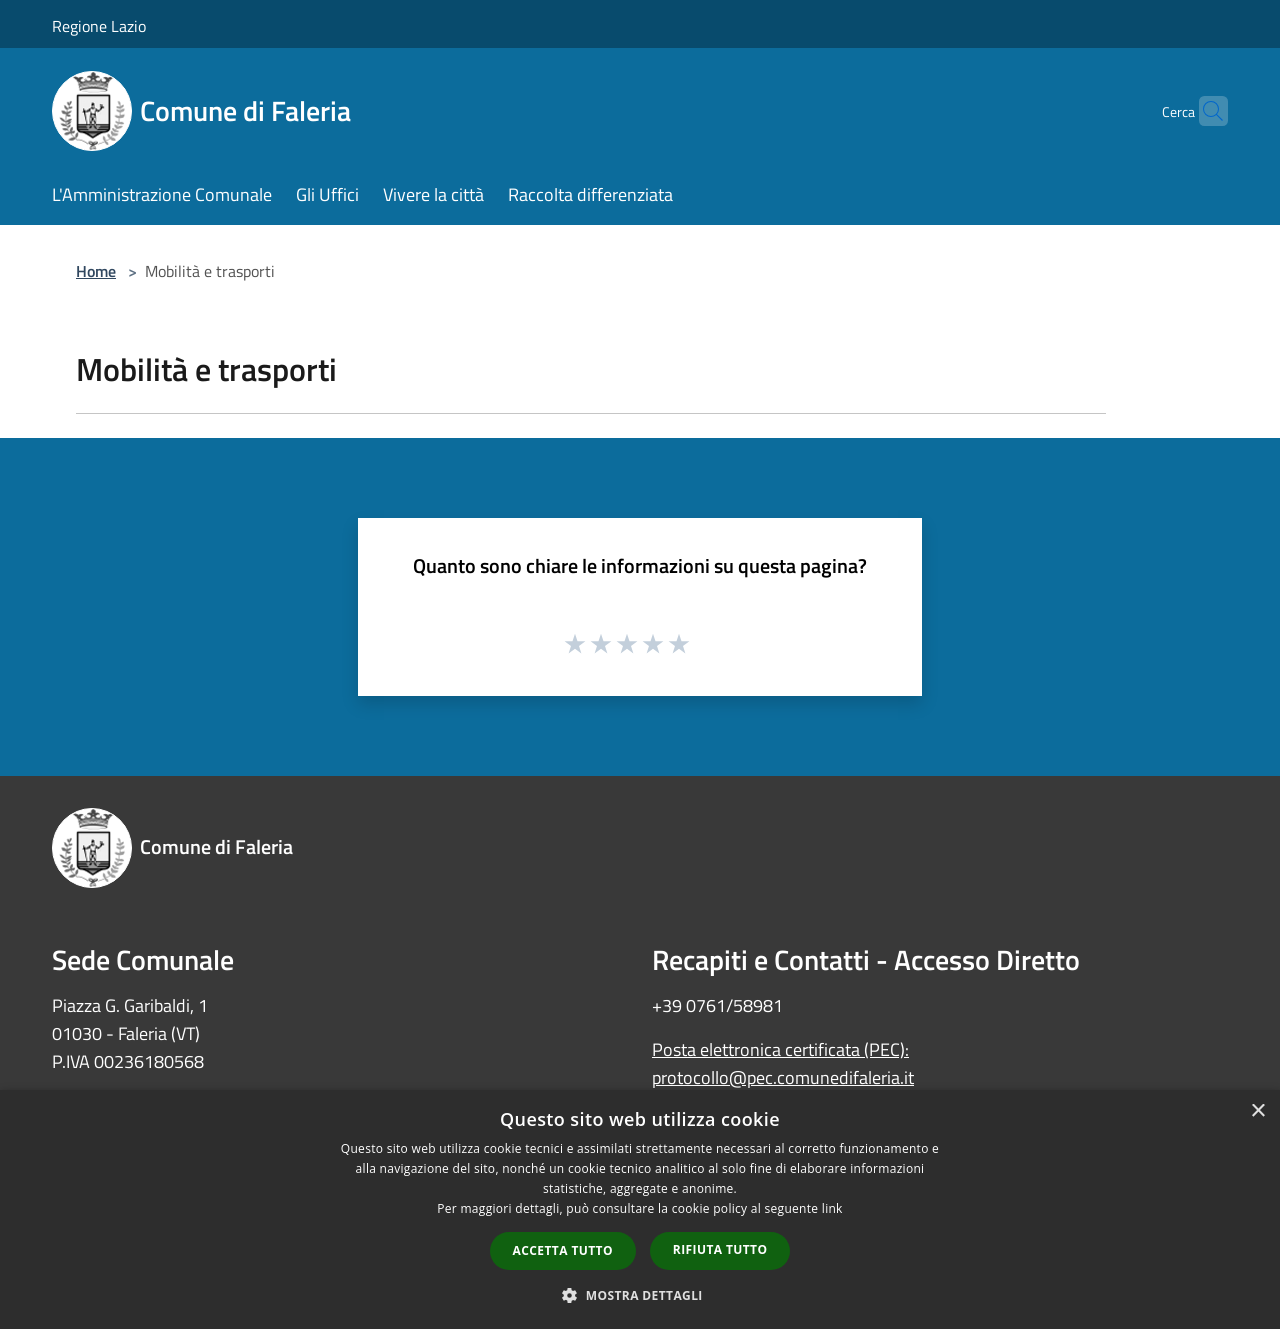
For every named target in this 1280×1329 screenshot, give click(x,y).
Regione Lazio (99, 26)
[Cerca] (1204, 111)
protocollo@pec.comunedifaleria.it (783, 1077)
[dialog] (640, 1209)
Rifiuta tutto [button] (720, 1249)
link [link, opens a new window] (832, 1208)
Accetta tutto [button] (563, 1250)
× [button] (1257, 1111)
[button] (640, 1295)
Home (96, 271)
